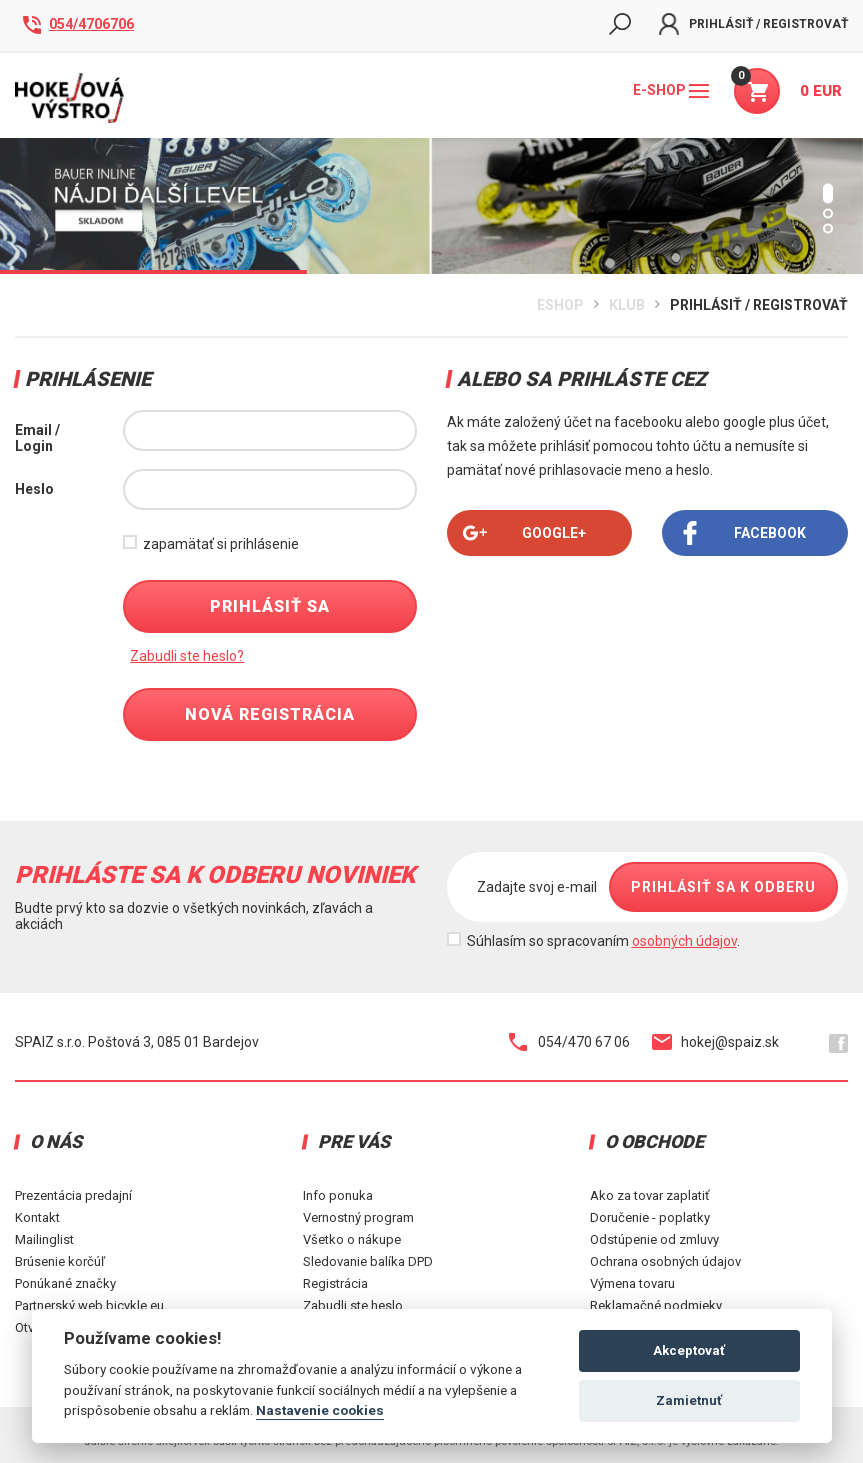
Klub (627, 305)
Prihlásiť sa (270, 606)
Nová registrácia (270, 714)
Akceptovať (689, 1350)
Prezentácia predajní (73, 1195)
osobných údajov (684, 941)
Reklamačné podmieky (656, 1305)
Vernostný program (358, 1217)
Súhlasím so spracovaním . (603, 941)
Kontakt (37, 1217)
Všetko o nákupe (352, 1239)
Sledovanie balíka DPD (368, 1261)
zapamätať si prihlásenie (221, 544)
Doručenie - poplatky (650, 1217)
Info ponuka (338, 1195)
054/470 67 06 (569, 1042)
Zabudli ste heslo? (187, 656)
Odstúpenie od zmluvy (654, 1239)
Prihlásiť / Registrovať (753, 24)
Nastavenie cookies (320, 1410)
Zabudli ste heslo (353, 1305)
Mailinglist (44, 1239)
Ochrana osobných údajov (665, 1261)
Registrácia (335, 1283)
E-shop (671, 90)
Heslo (34, 489)
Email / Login (37, 438)
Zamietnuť (689, 1400)
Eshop (560, 305)
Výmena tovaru (632, 1283)
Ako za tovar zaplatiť (650, 1195)
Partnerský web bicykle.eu (89, 1305)
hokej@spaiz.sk (715, 1042)
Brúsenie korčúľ (60, 1261)
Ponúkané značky (65, 1283)
